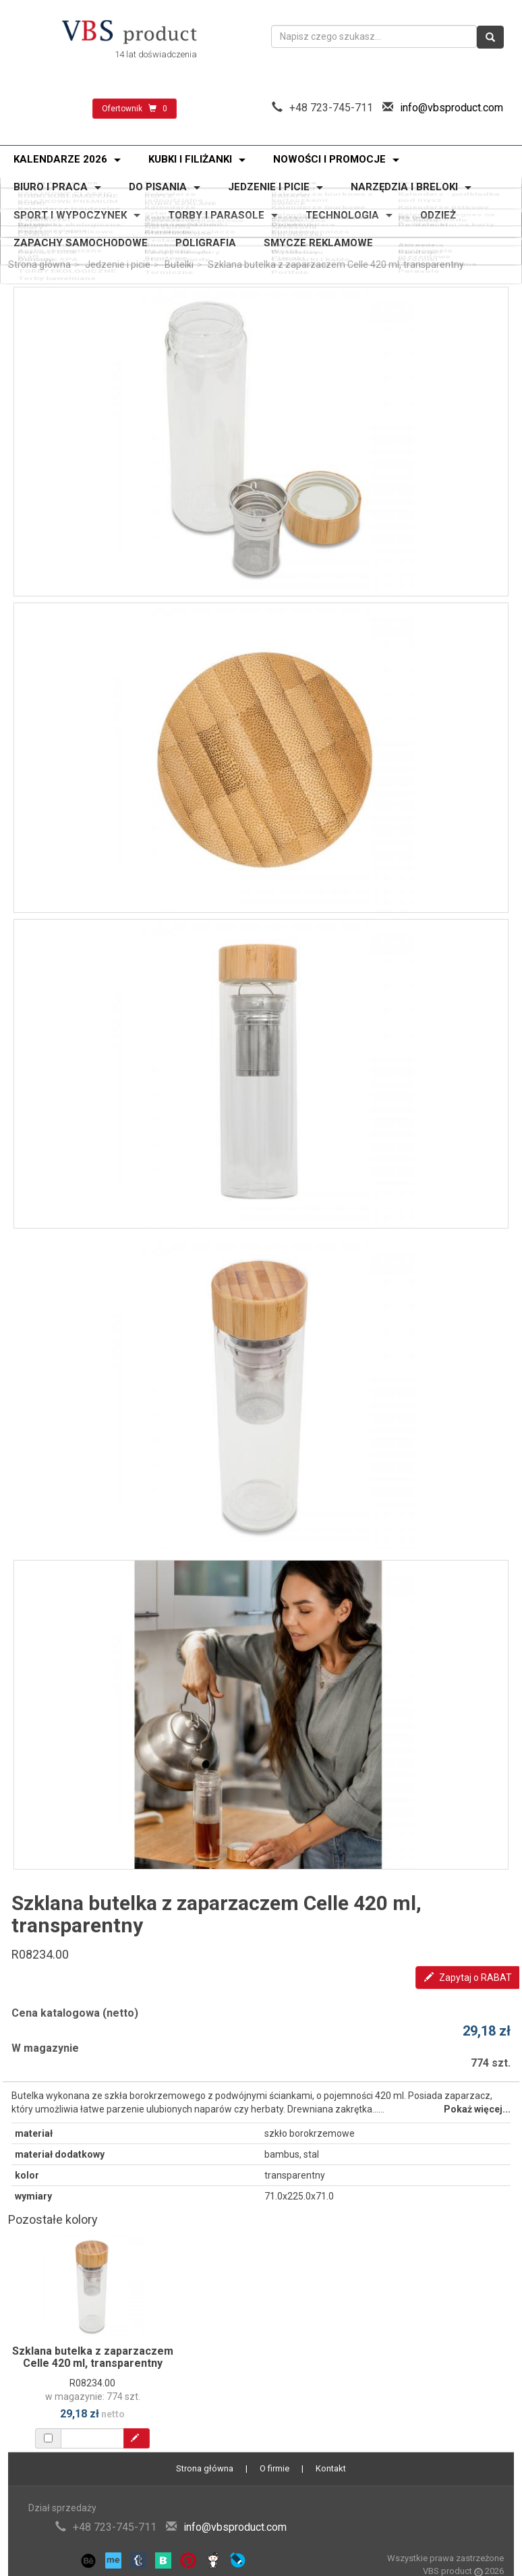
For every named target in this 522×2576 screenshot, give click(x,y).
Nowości (161, 180)
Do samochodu (435, 210)
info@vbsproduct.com (451, 107)
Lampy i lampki (175, 241)
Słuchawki (164, 237)
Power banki (39, 237)
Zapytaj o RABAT (468, 1977)
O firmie (274, 2468)
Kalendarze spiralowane (325, 195)
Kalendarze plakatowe (191, 198)
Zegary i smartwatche (320, 237)
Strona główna (39, 264)
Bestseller (423, 180)
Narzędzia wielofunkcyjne (175, 216)
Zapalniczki (38, 210)
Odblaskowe (169, 210)
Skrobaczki (296, 218)
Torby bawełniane (51, 251)
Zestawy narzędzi (181, 222)
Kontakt (331, 2468)
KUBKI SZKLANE (178, 189)
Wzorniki (420, 245)
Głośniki (30, 245)
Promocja (293, 180)
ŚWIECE (288, 189)
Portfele (289, 251)
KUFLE (156, 185)
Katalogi (419, 241)
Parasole (421, 250)
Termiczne (166, 251)
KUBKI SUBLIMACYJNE (62, 185)
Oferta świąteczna (52, 180)
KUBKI (26, 189)
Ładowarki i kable (310, 245)
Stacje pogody (174, 245)
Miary (25, 214)
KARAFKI (290, 185)
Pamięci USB (41, 241)
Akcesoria (294, 214)
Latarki (28, 218)
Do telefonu (297, 241)
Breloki (287, 210)
